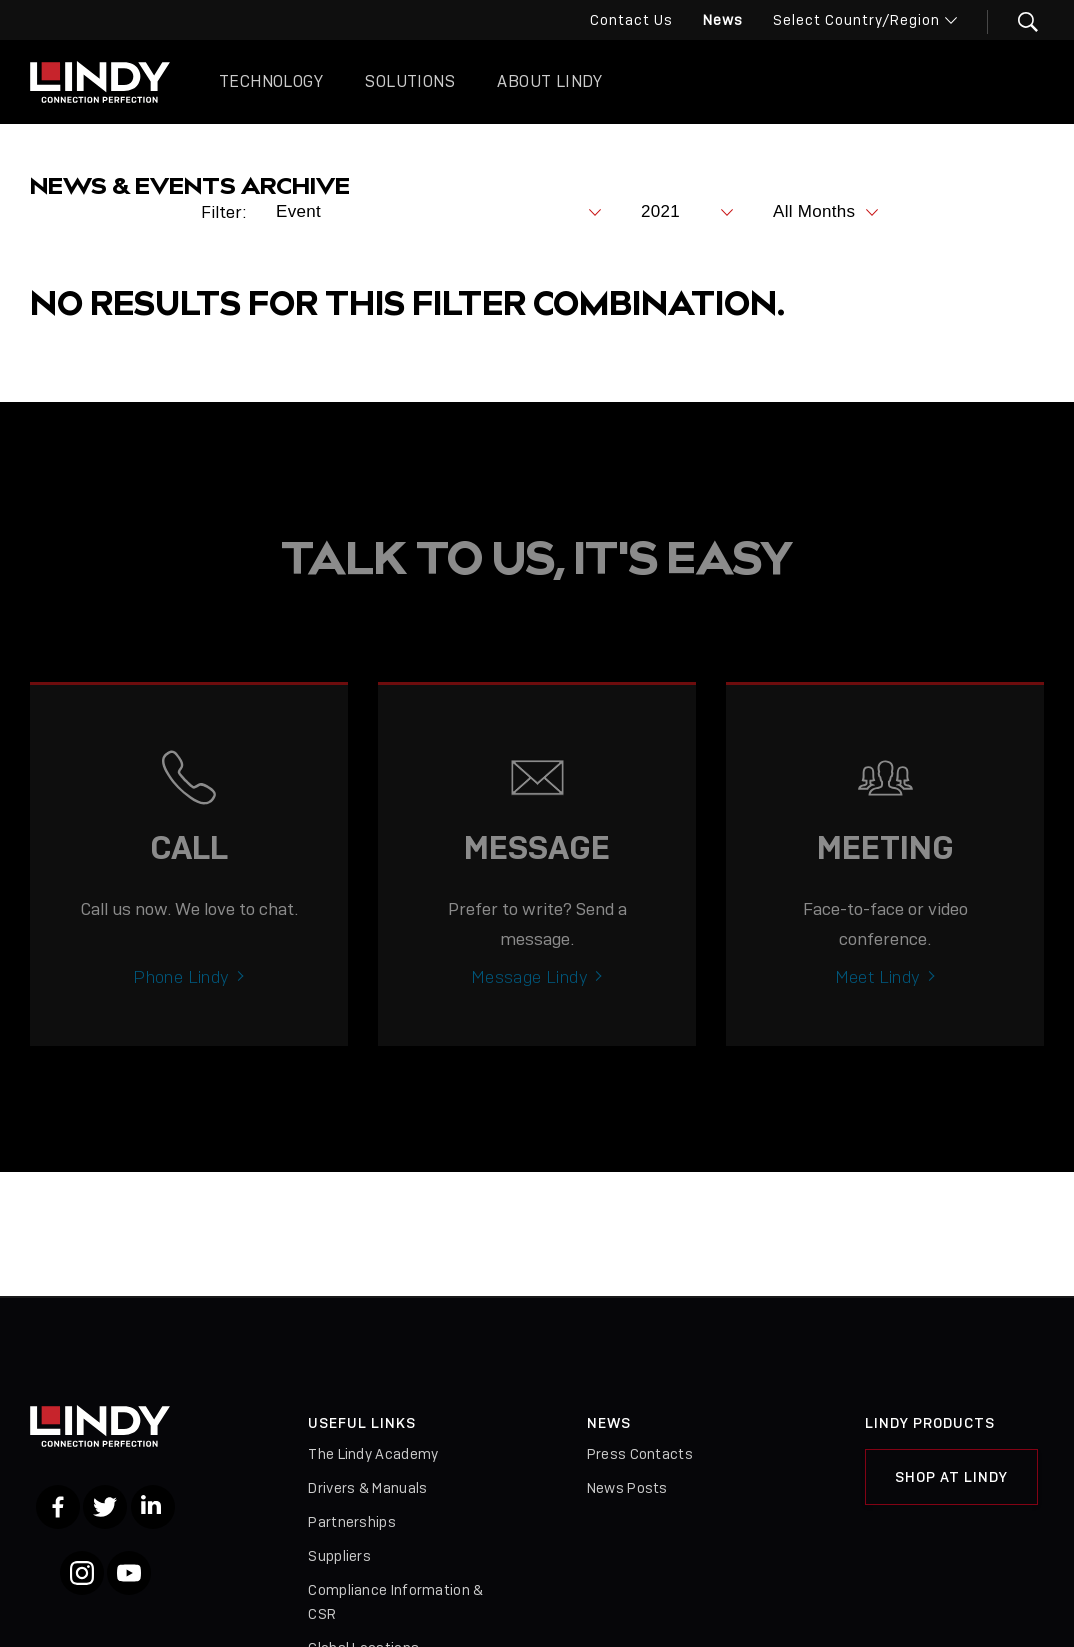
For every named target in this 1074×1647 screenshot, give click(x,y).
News (723, 20)
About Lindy (549, 81)
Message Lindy (529, 1022)
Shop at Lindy (951, 1477)
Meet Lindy (878, 1022)
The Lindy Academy (373, 1454)
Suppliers (339, 1556)
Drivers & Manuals (367, 1488)
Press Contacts (640, 1454)
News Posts (627, 1488)
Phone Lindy (181, 1022)
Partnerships (352, 1522)
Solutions (410, 81)
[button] (1015, 22)
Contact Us (631, 20)
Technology (271, 81)
